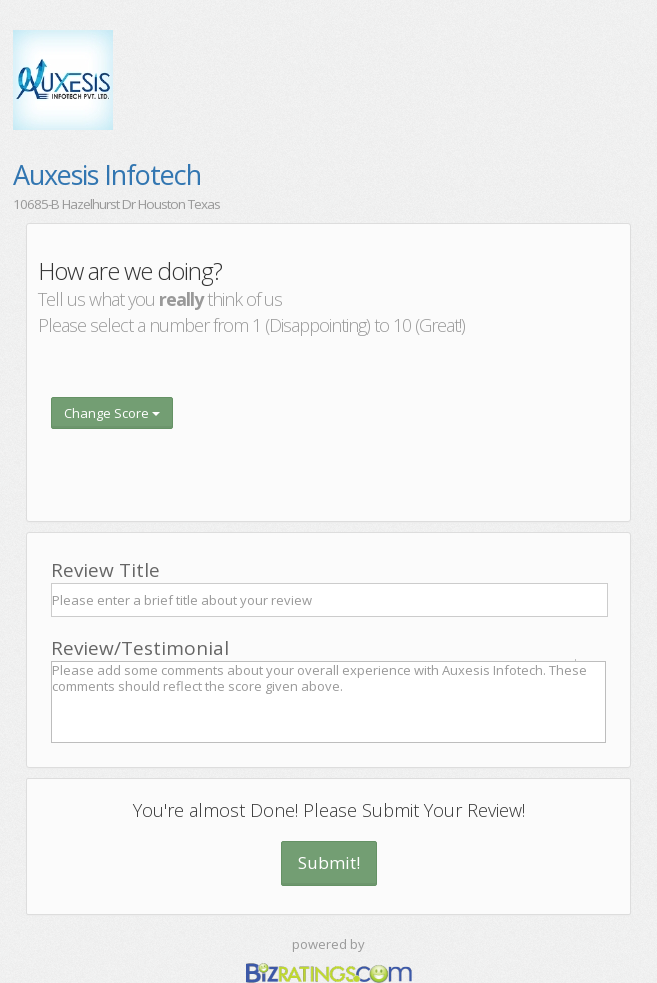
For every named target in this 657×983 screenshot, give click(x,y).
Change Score (112, 413)
